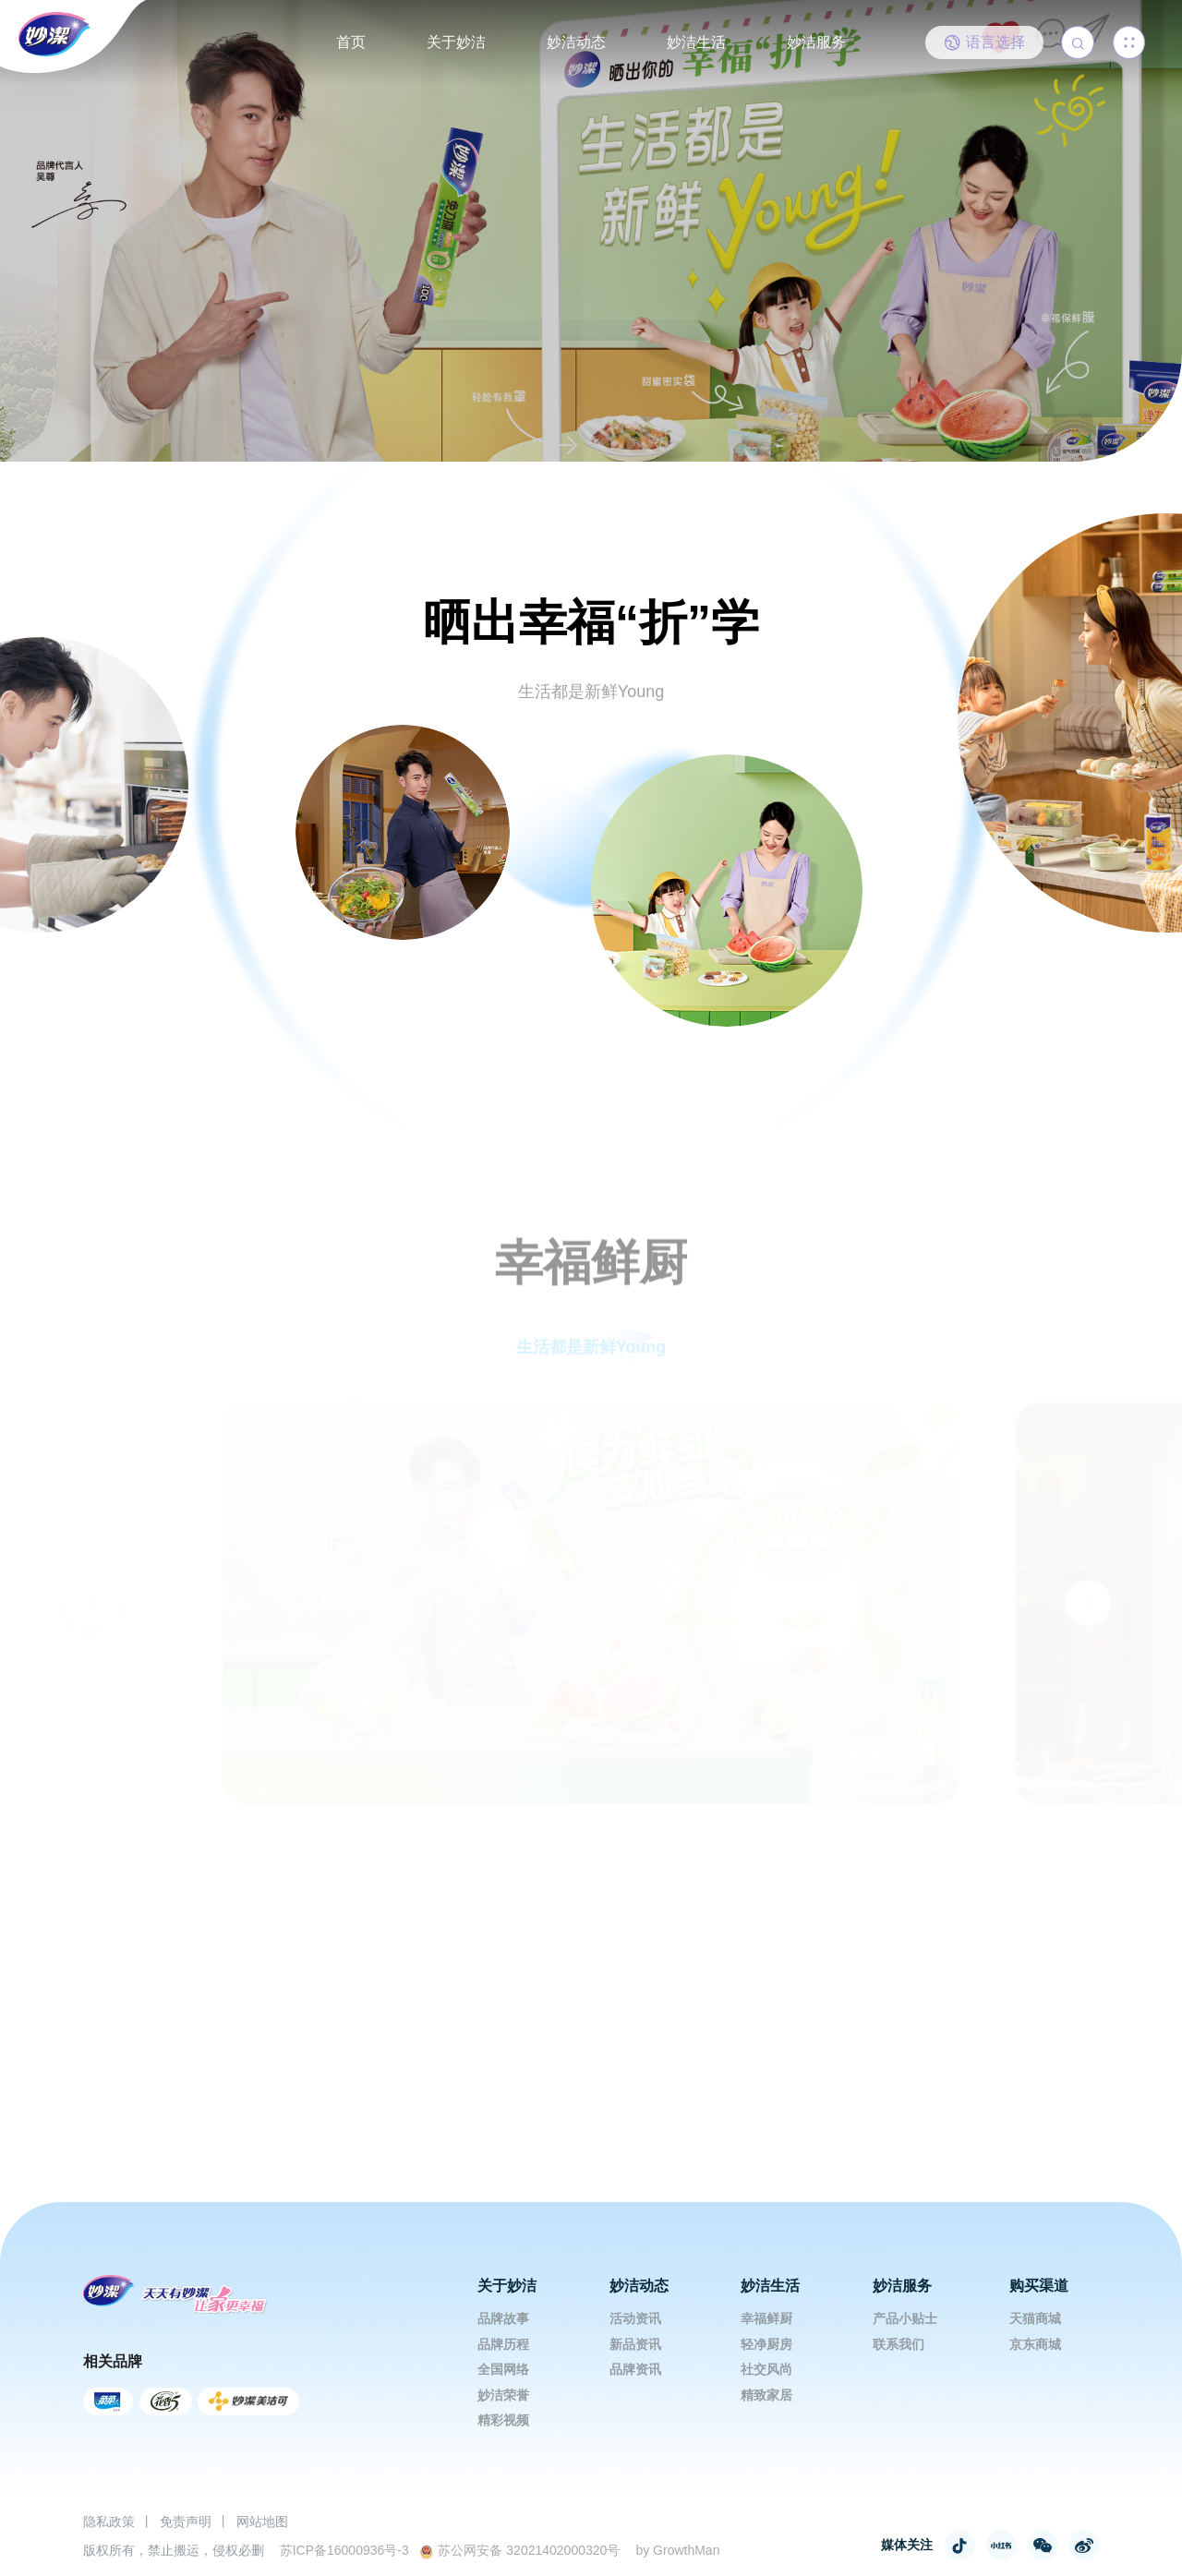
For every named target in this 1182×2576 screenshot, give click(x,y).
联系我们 (898, 2344)
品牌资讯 (635, 2369)
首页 (351, 42)
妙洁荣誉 (503, 2395)
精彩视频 (503, 2420)
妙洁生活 (696, 42)
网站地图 (262, 2521)
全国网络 (503, 2369)
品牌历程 (503, 2344)
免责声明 (185, 2521)
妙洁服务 (816, 42)
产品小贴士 (905, 2318)
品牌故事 (503, 2318)
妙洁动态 (576, 42)
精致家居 (766, 2395)
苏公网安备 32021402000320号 (519, 2550)
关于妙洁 (456, 42)
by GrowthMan (677, 2550)
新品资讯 (635, 2344)
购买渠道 (1038, 2285)
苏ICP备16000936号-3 (344, 2550)
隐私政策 (109, 2521)
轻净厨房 (766, 2344)
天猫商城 (1035, 2318)
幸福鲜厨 (766, 2318)
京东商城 (1035, 2344)
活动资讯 (635, 2318)
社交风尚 (766, 2369)
